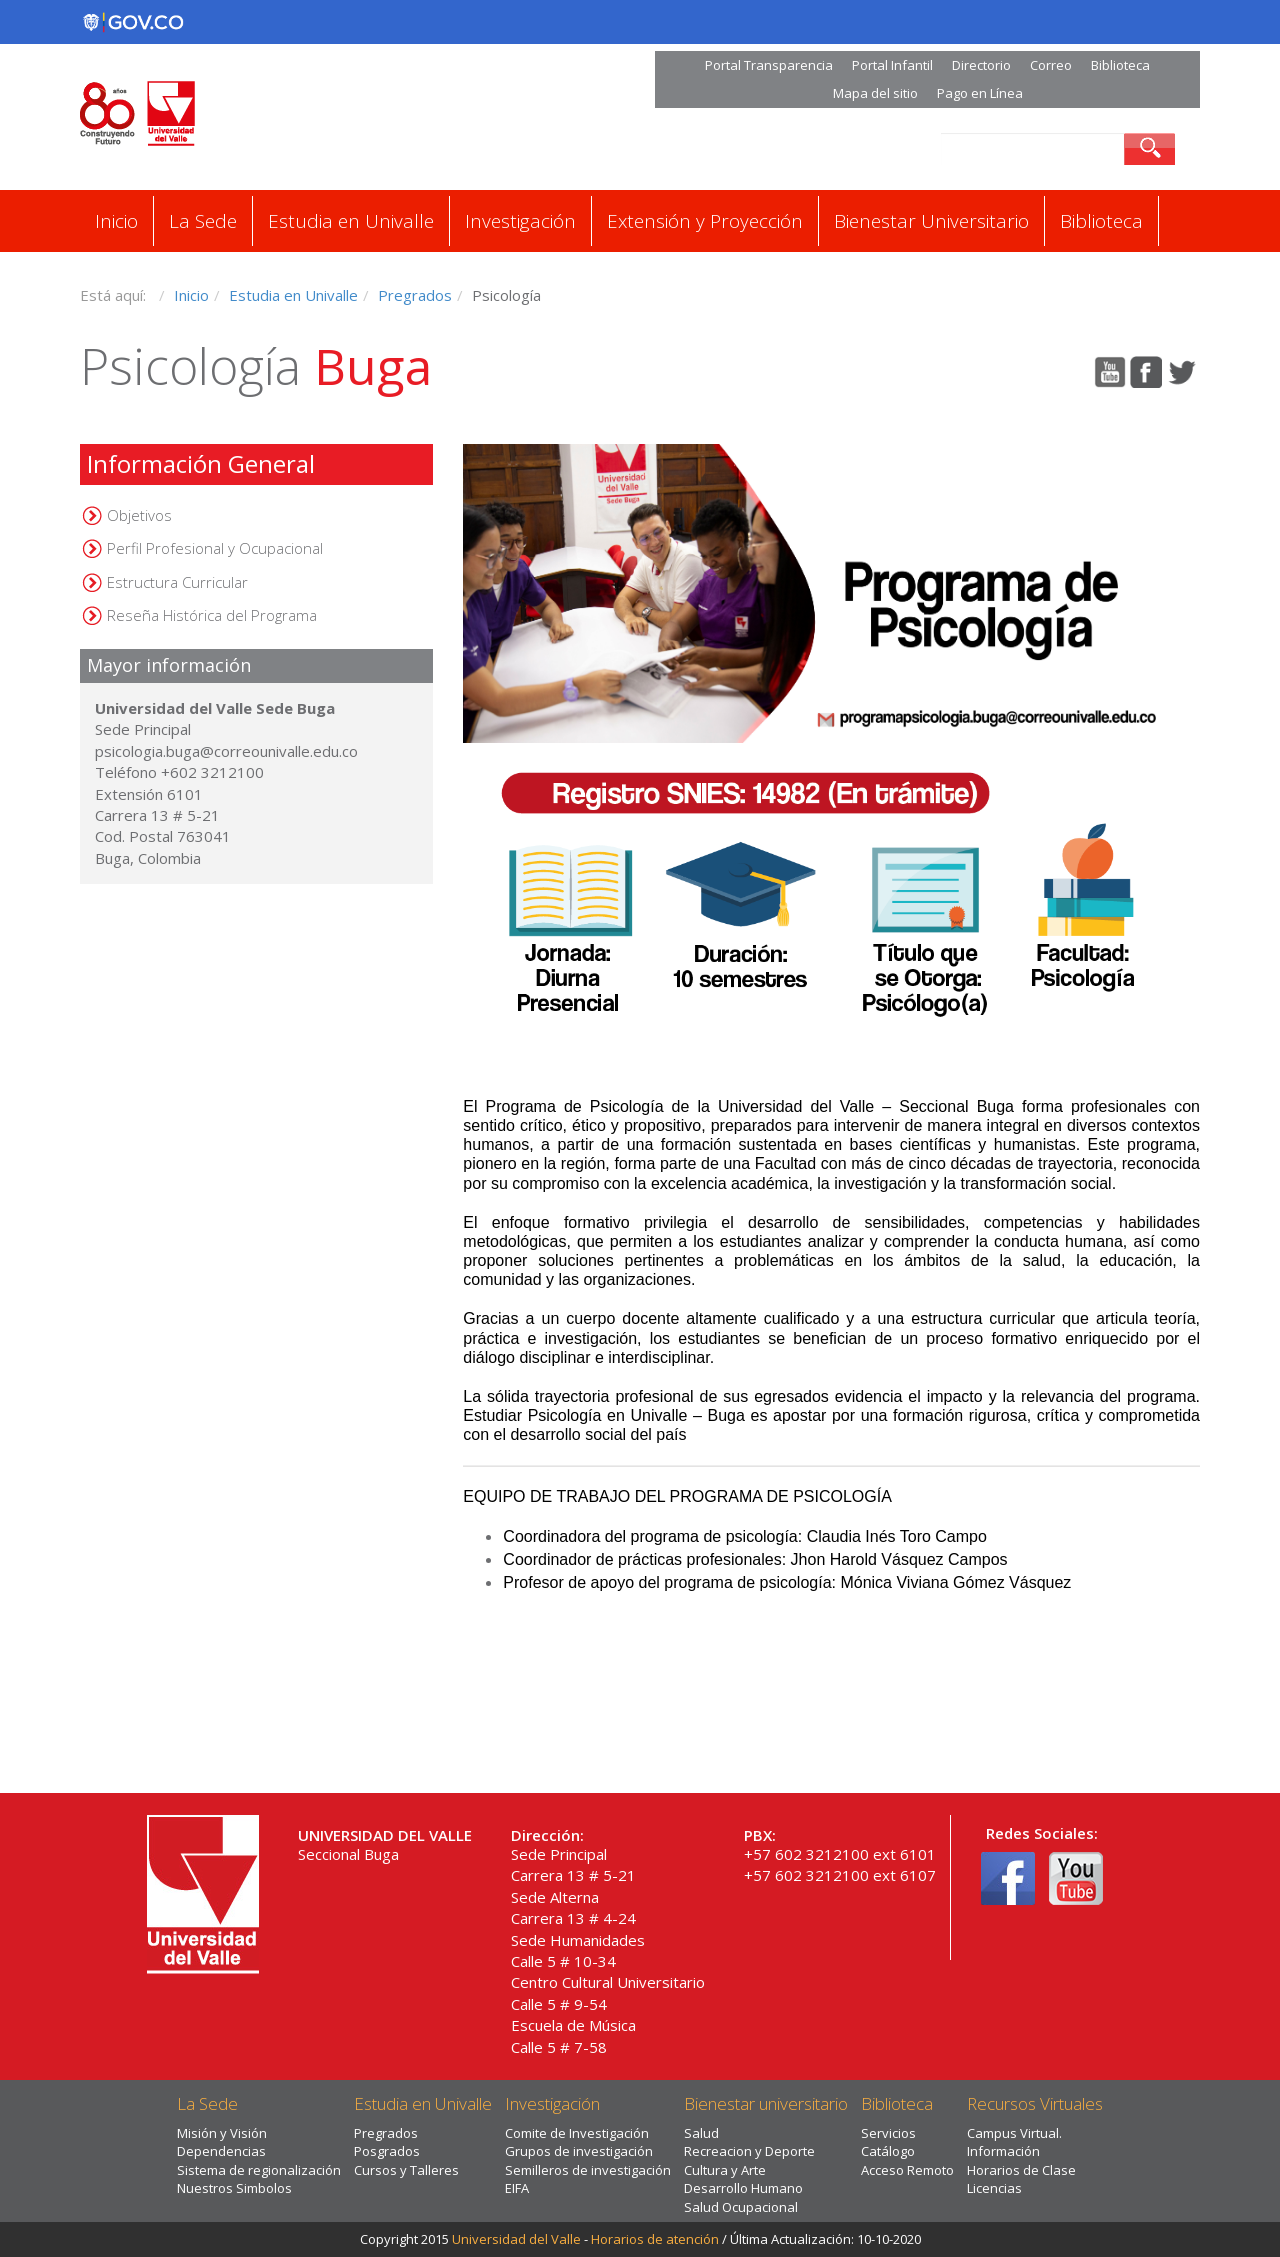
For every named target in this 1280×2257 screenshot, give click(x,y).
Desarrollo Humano (743, 2188)
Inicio (116, 221)
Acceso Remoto (907, 2170)
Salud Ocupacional (741, 2207)
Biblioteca (1120, 65)
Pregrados (415, 295)
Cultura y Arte (725, 2170)
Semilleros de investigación (588, 2170)
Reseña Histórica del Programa (212, 615)
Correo (1051, 65)
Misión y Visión (222, 2133)
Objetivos (139, 515)
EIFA (517, 2188)
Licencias (994, 2188)
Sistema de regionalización (259, 2170)
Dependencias (221, 2151)
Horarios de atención (655, 2239)
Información (1003, 2151)
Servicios (888, 2133)
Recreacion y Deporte (749, 2151)
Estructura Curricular (177, 582)
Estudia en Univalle (351, 221)
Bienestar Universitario (931, 221)
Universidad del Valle (516, 2239)
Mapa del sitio (875, 93)
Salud (701, 2133)
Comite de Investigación (577, 2133)
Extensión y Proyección (705, 221)
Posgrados (387, 2151)
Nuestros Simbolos (234, 2188)
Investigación (520, 221)
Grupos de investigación (579, 2151)
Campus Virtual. (1014, 2133)
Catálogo (888, 2151)
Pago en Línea (980, 93)
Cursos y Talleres (406, 2170)
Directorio (981, 65)
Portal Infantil (892, 65)
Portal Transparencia (769, 65)
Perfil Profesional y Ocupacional (215, 548)
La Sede (203, 221)
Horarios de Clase (1021, 2170)
